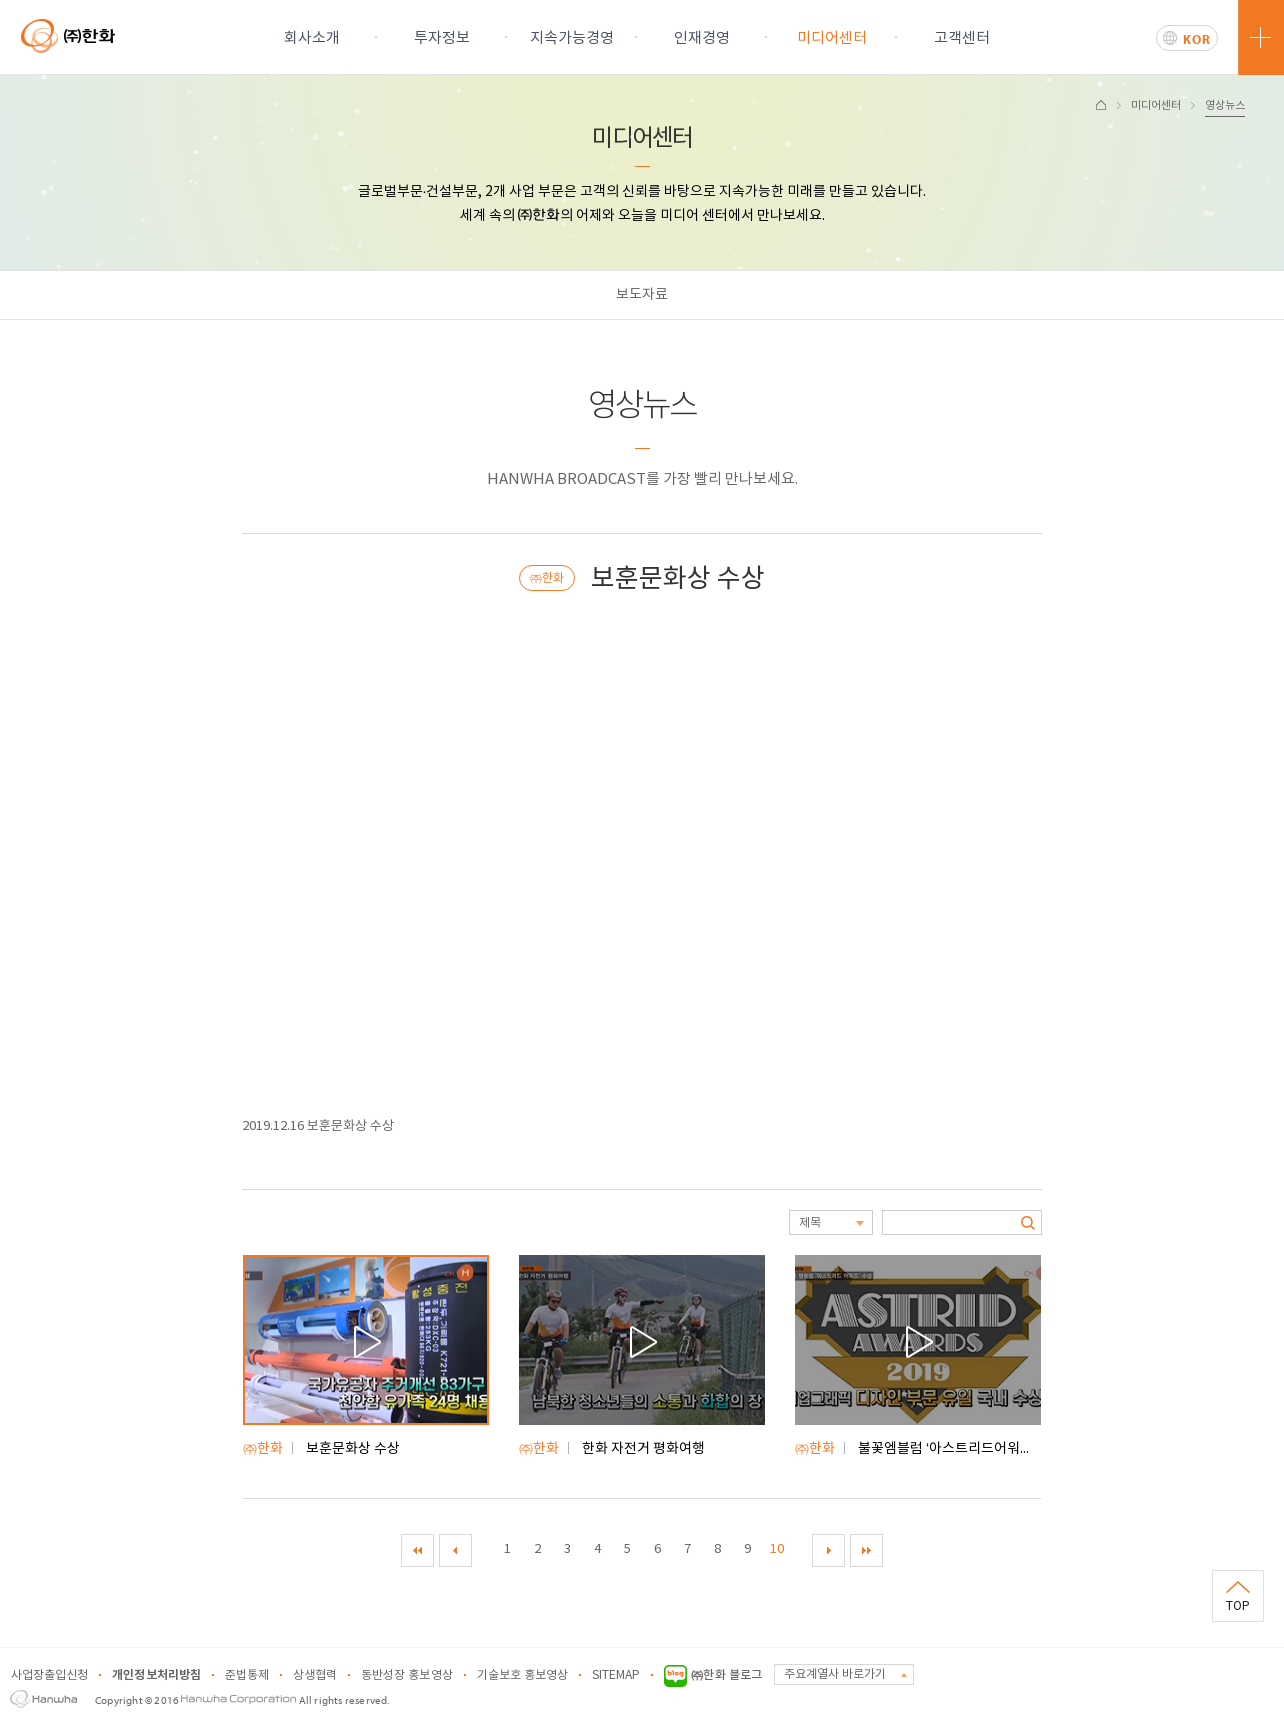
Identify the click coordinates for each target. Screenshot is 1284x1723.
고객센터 (962, 38)
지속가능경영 (572, 38)
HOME (1101, 105)
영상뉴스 (1225, 105)
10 (777, 1549)
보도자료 (642, 295)
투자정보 (442, 38)
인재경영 (702, 38)
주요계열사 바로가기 (835, 1674)
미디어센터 (832, 38)
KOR (1197, 39)
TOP (1238, 1606)
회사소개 (312, 38)
